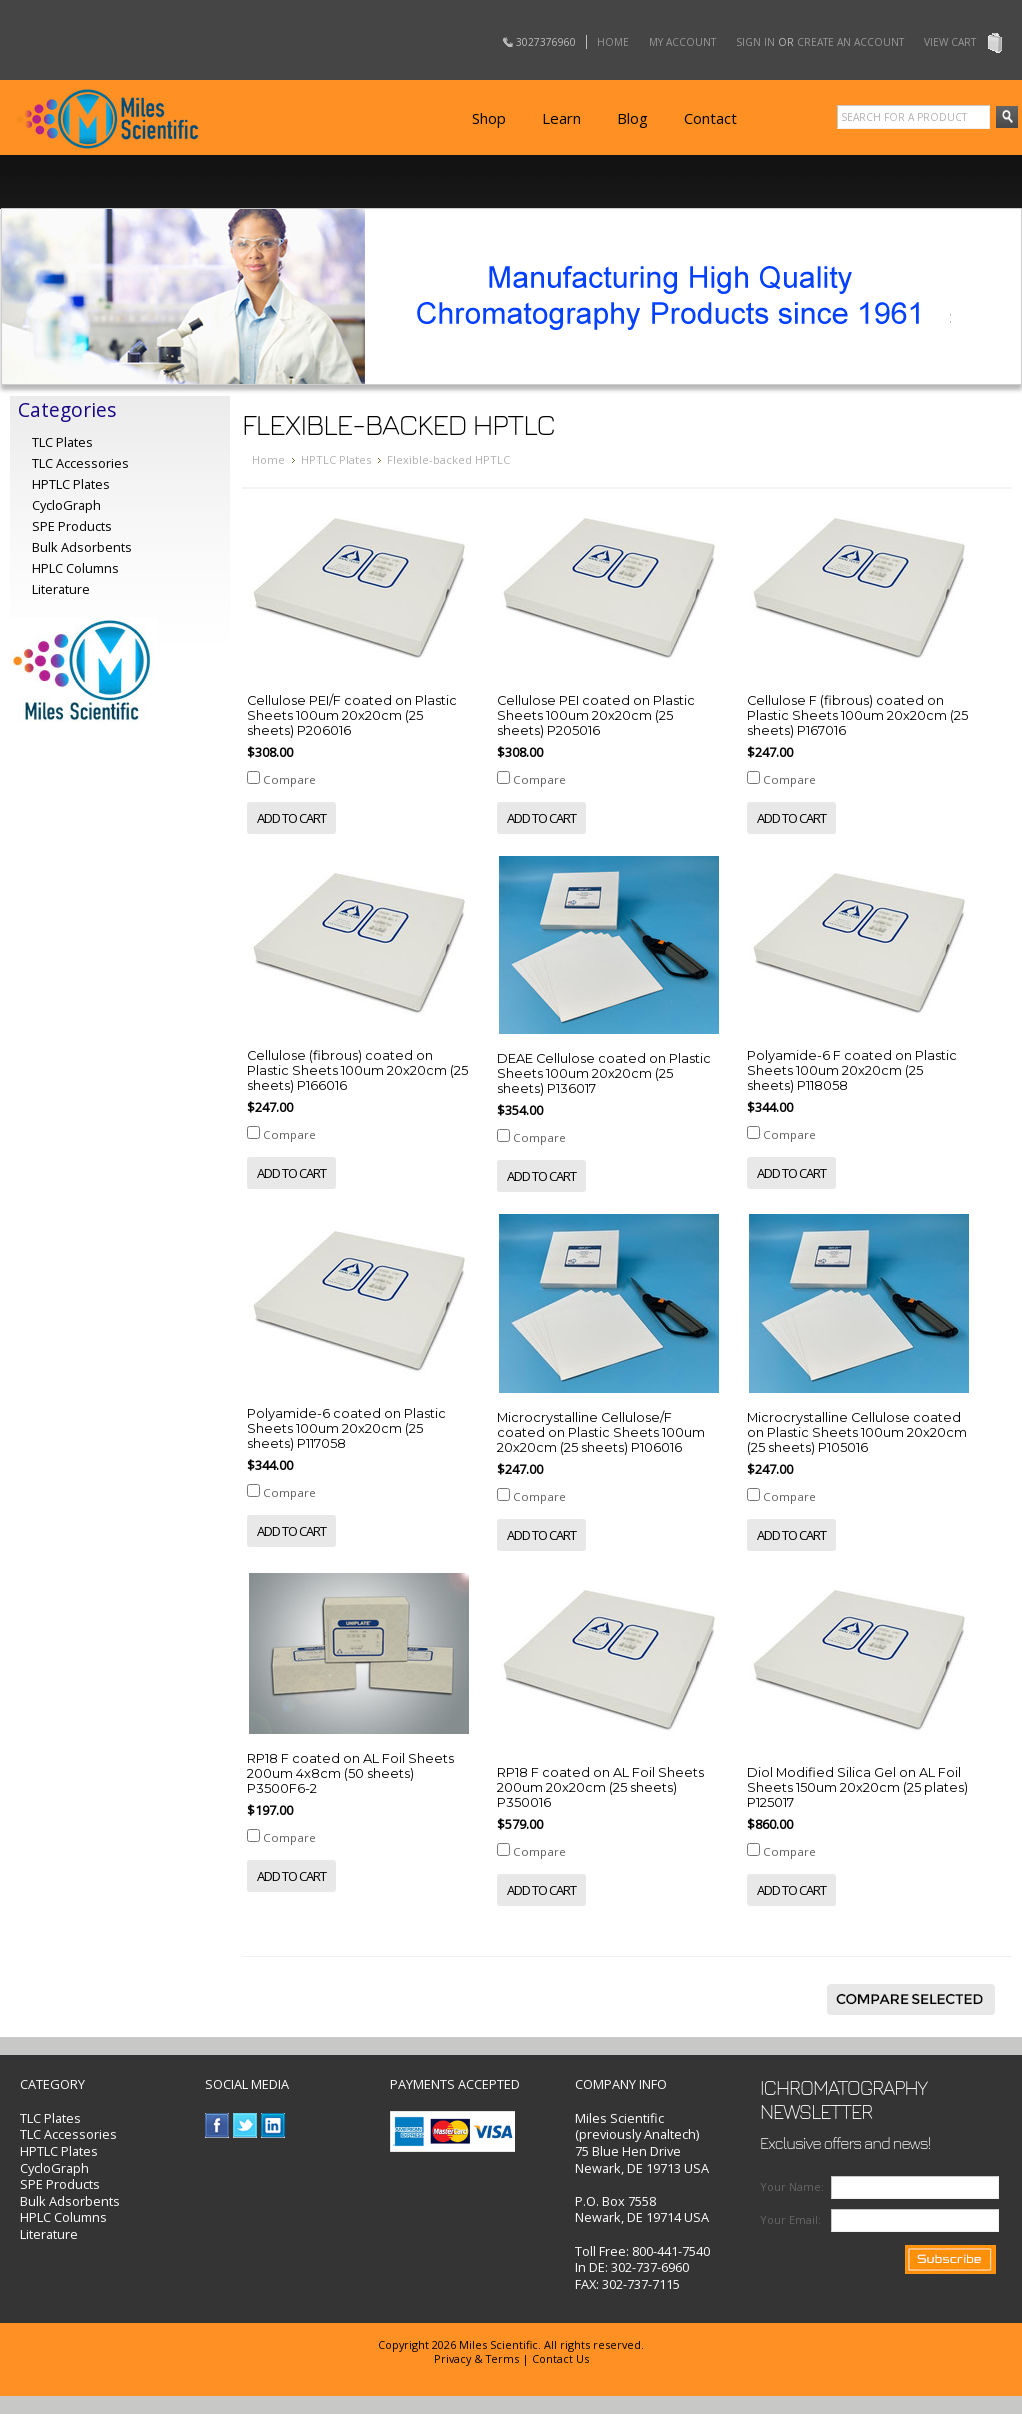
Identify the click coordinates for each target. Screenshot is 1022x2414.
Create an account (850, 42)
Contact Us (560, 2358)
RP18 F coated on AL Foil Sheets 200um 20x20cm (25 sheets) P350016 (600, 1787)
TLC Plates (50, 2118)
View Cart (950, 42)
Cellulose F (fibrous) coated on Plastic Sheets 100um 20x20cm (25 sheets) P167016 (857, 715)
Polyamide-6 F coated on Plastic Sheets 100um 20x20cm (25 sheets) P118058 (852, 1070)
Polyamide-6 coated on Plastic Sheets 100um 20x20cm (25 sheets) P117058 (346, 1428)
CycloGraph (54, 2168)
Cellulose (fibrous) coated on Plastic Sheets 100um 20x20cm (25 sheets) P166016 (357, 1070)
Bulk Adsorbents (82, 547)
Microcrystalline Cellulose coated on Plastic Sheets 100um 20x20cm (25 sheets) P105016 (857, 1432)
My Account (682, 42)
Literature (61, 589)
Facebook (217, 2125)
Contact (710, 118)
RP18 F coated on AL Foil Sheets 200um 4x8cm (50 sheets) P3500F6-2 (350, 1773)
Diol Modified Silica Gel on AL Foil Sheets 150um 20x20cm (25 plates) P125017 (857, 1787)
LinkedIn (273, 2125)
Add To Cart (291, 818)
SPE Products (72, 526)
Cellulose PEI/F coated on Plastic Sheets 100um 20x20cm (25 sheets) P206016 (352, 715)
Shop (489, 118)
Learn (561, 118)
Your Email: (790, 2219)
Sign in (755, 42)
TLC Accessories (80, 463)
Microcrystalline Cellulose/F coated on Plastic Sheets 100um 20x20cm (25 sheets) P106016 (601, 1432)
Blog (632, 118)
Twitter (245, 2125)
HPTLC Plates (336, 459)
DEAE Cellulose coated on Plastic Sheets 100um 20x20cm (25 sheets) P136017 (604, 1073)
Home (613, 42)
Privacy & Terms (476, 2358)
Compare (289, 779)
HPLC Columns (75, 568)
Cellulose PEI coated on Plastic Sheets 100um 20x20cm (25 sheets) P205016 (596, 715)
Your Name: (792, 2186)
